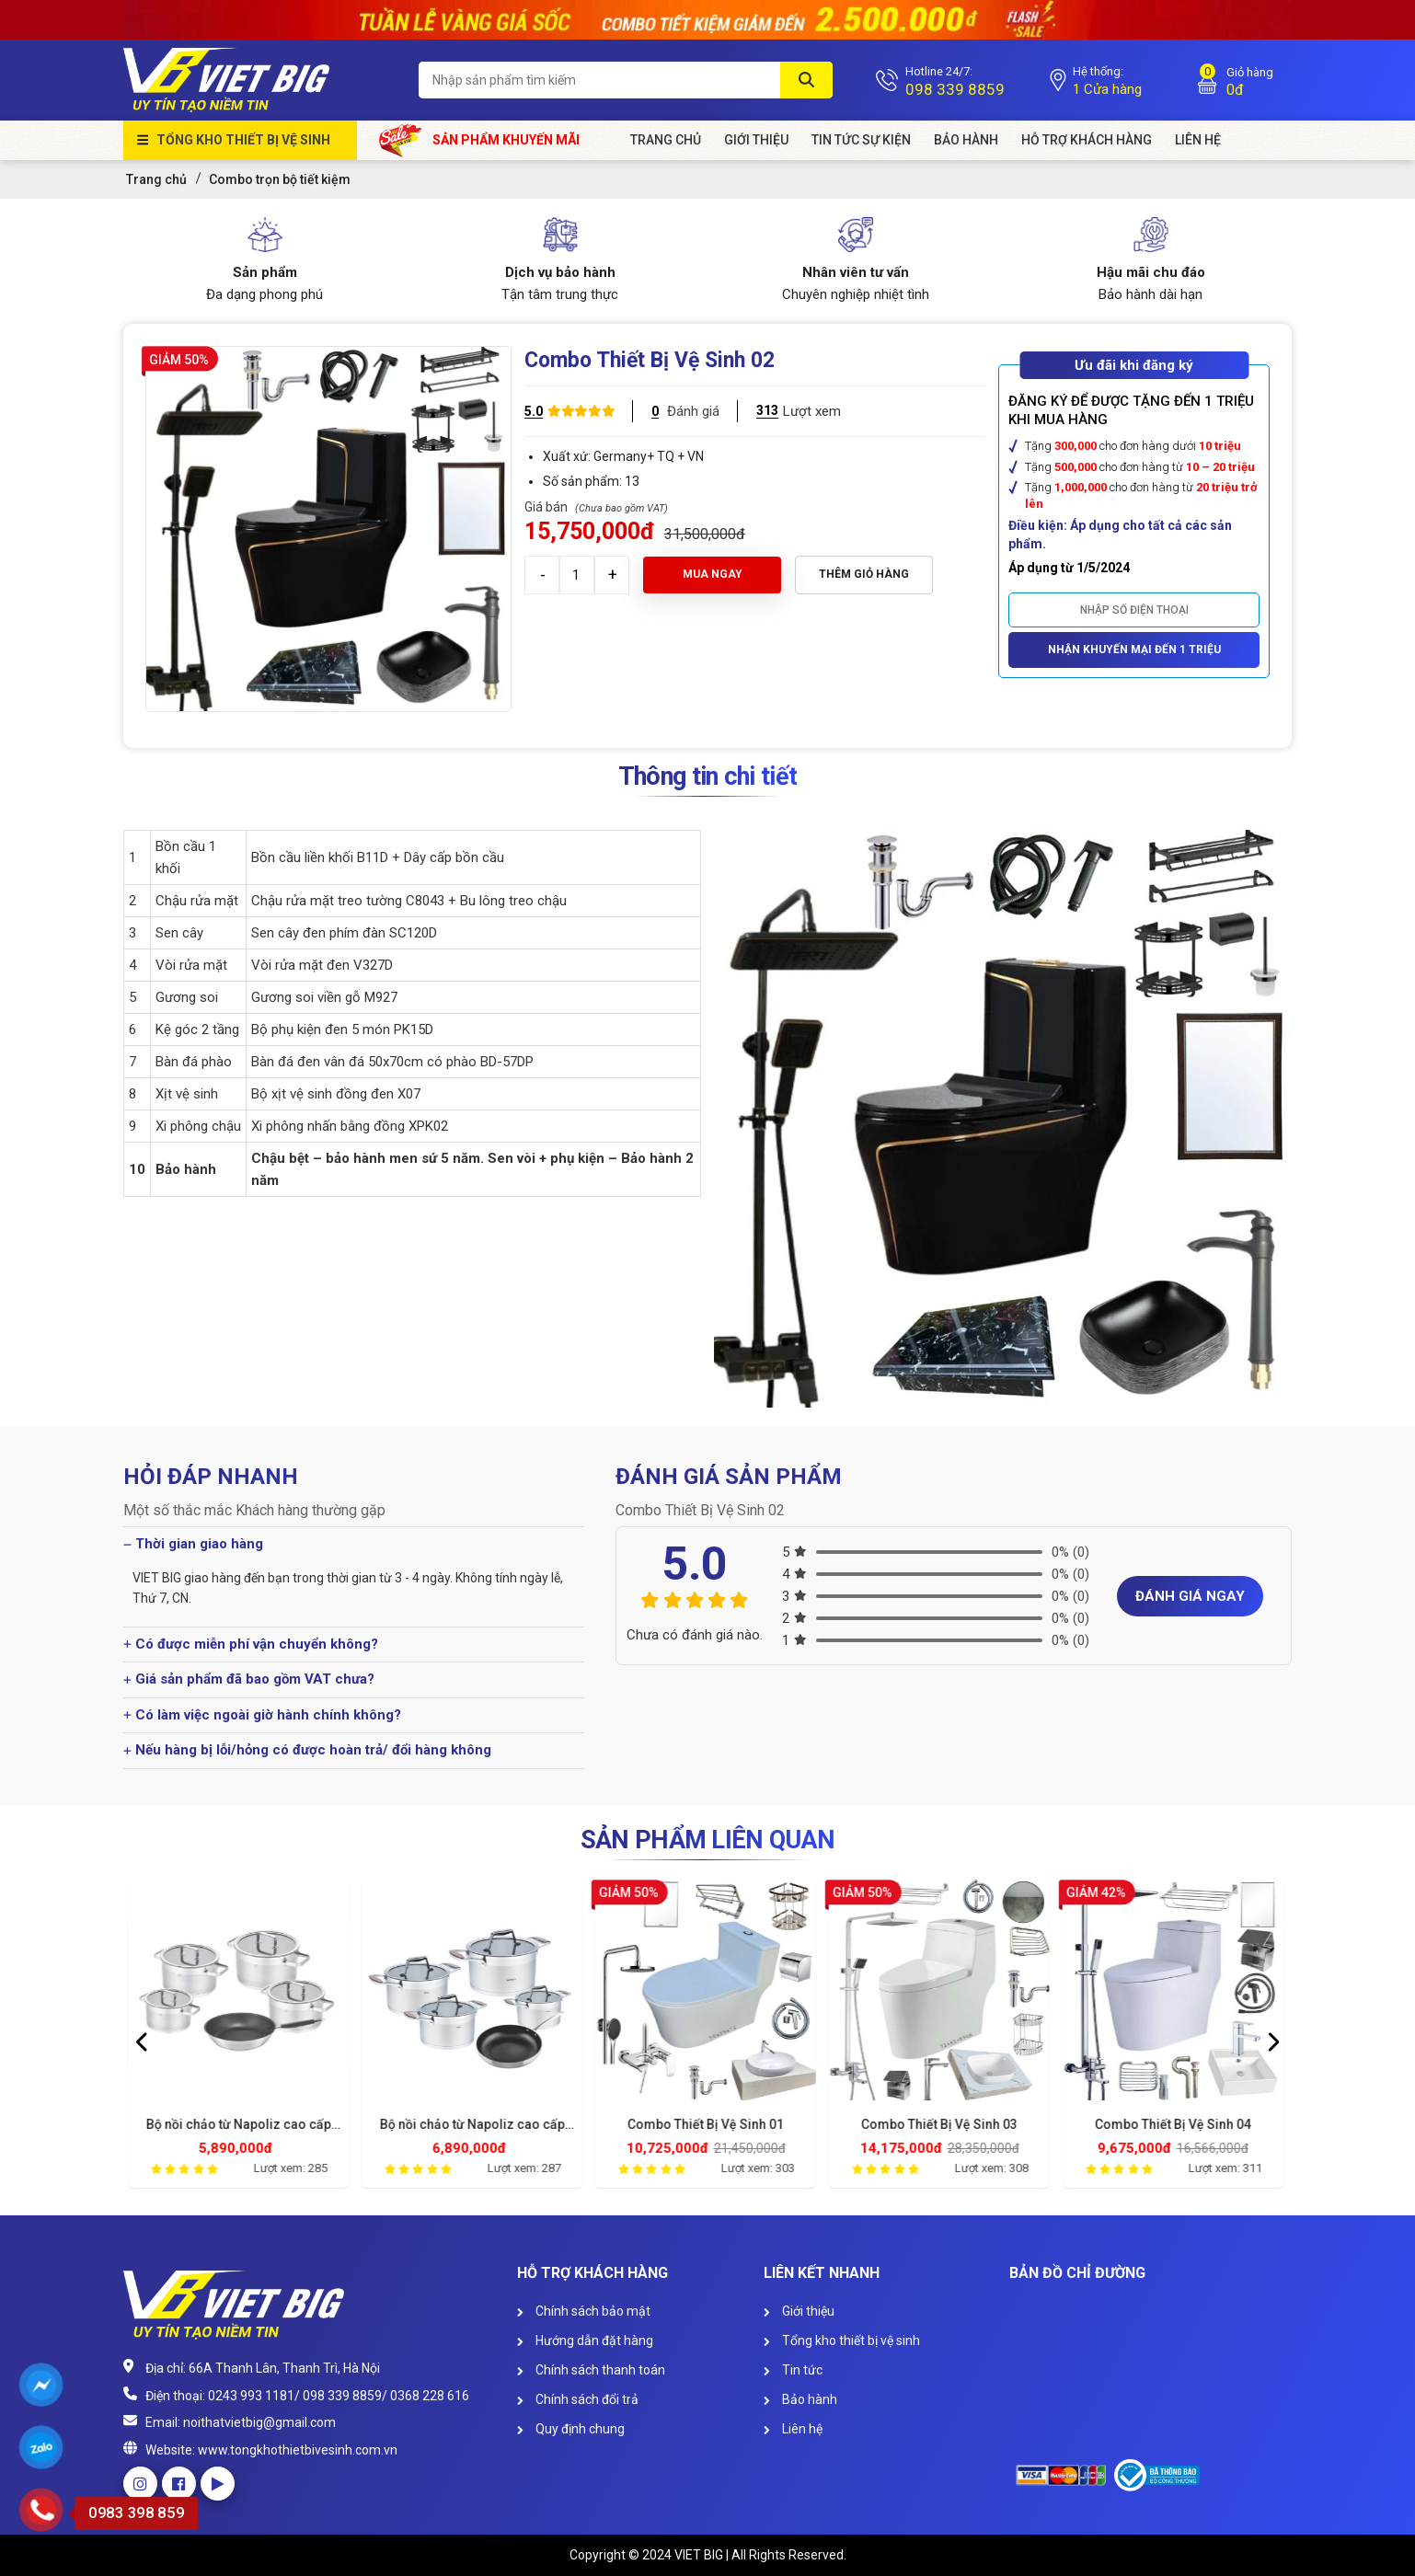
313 (767, 410)
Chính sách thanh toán (591, 2370)
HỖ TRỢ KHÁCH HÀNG (1086, 139)
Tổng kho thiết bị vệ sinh (243, 139)
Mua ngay (712, 574)
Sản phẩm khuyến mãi (480, 140)
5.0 (533, 411)
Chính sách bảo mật (583, 2311)
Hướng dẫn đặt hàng (585, 2340)
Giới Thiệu (756, 139)
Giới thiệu (799, 2311)
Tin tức (793, 2370)
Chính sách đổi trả (577, 2399)
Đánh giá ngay (1190, 1596)
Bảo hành (966, 139)
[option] (240, 2039)
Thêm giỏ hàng (864, 574)
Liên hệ (793, 2428)
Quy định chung (571, 2428)
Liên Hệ (1198, 139)
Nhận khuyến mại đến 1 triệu (1134, 649)
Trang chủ (665, 139)
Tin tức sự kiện (861, 139)
